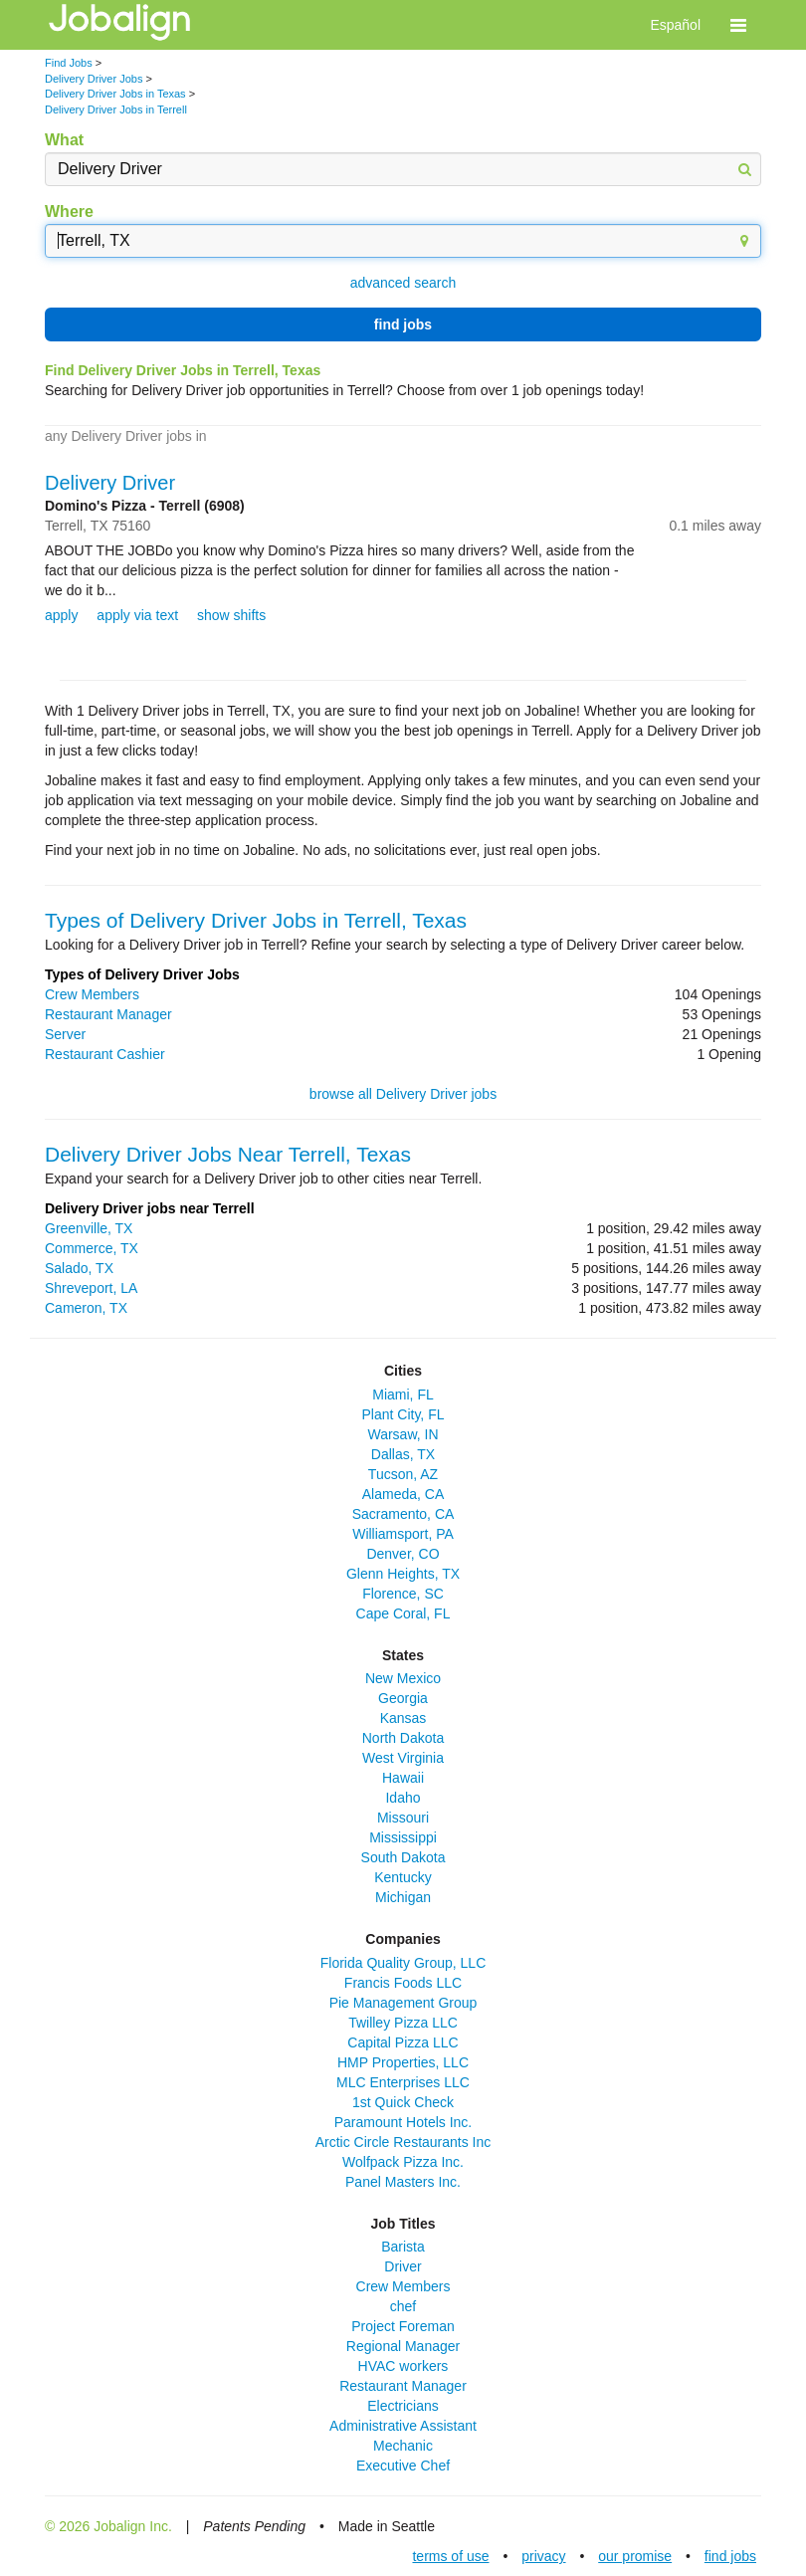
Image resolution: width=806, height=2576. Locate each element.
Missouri (403, 1817)
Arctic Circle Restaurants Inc (403, 2142)
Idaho (402, 1798)
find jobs (403, 324)
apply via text (137, 615)
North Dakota (403, 1738)
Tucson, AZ (403, 1474)
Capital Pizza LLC (402, 2042)
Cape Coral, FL (403, 1613)
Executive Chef (403, 2465)
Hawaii (403, 1778)
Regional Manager (403, 2346)
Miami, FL (402, 1394)
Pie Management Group (403, 2003)
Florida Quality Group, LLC (403, 1963)
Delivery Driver (110, 483)
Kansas (403, 1718)
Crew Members (92, 994)
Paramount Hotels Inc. (403, 2122)
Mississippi (403, 1837)
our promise (635, 2556)
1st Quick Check (403, 2102)
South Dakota (403, 1857)
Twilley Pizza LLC (403, 2023)
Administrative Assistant (403, 2426)
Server (65, 1034)
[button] (738, 25)
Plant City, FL (403, 1414)
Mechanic (403, 2446)
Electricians (403, 2406)
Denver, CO (402, 1554)
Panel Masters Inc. (403, 2182)
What (64, 139)
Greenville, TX (88, 1228)
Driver (402, 2266)
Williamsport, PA (403, 1534)
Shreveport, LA (91, 1288)
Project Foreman (402, 2326)
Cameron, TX (86, 1308)
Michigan (403, 1897)
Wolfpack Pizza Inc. (403, 2162)
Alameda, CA (403, 1494)
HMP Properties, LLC (403, 2062)
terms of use (450, 2556)
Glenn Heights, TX (403, 1574)
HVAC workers (403, 2366)
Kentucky (403, 1877)
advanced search (403, 283)
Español (675, 25)
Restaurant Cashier (105, 1054)
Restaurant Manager (108, 1014)
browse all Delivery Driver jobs (403, 1094)
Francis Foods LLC (403, 1983)
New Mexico (403, 1678)
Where (69, 211)
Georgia (403, 1698)
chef (403, 2306)
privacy (543, 2556)
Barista (403, 2246)
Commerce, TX (91, 1248)
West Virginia (403, 1758)
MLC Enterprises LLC (403, 2082)
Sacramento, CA (403, 1514)
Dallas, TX (403, 1454)
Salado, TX (79, 1268)
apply (61, 615)
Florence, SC (403, 1594)
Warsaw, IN (402, 1434)
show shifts (231, 615)
